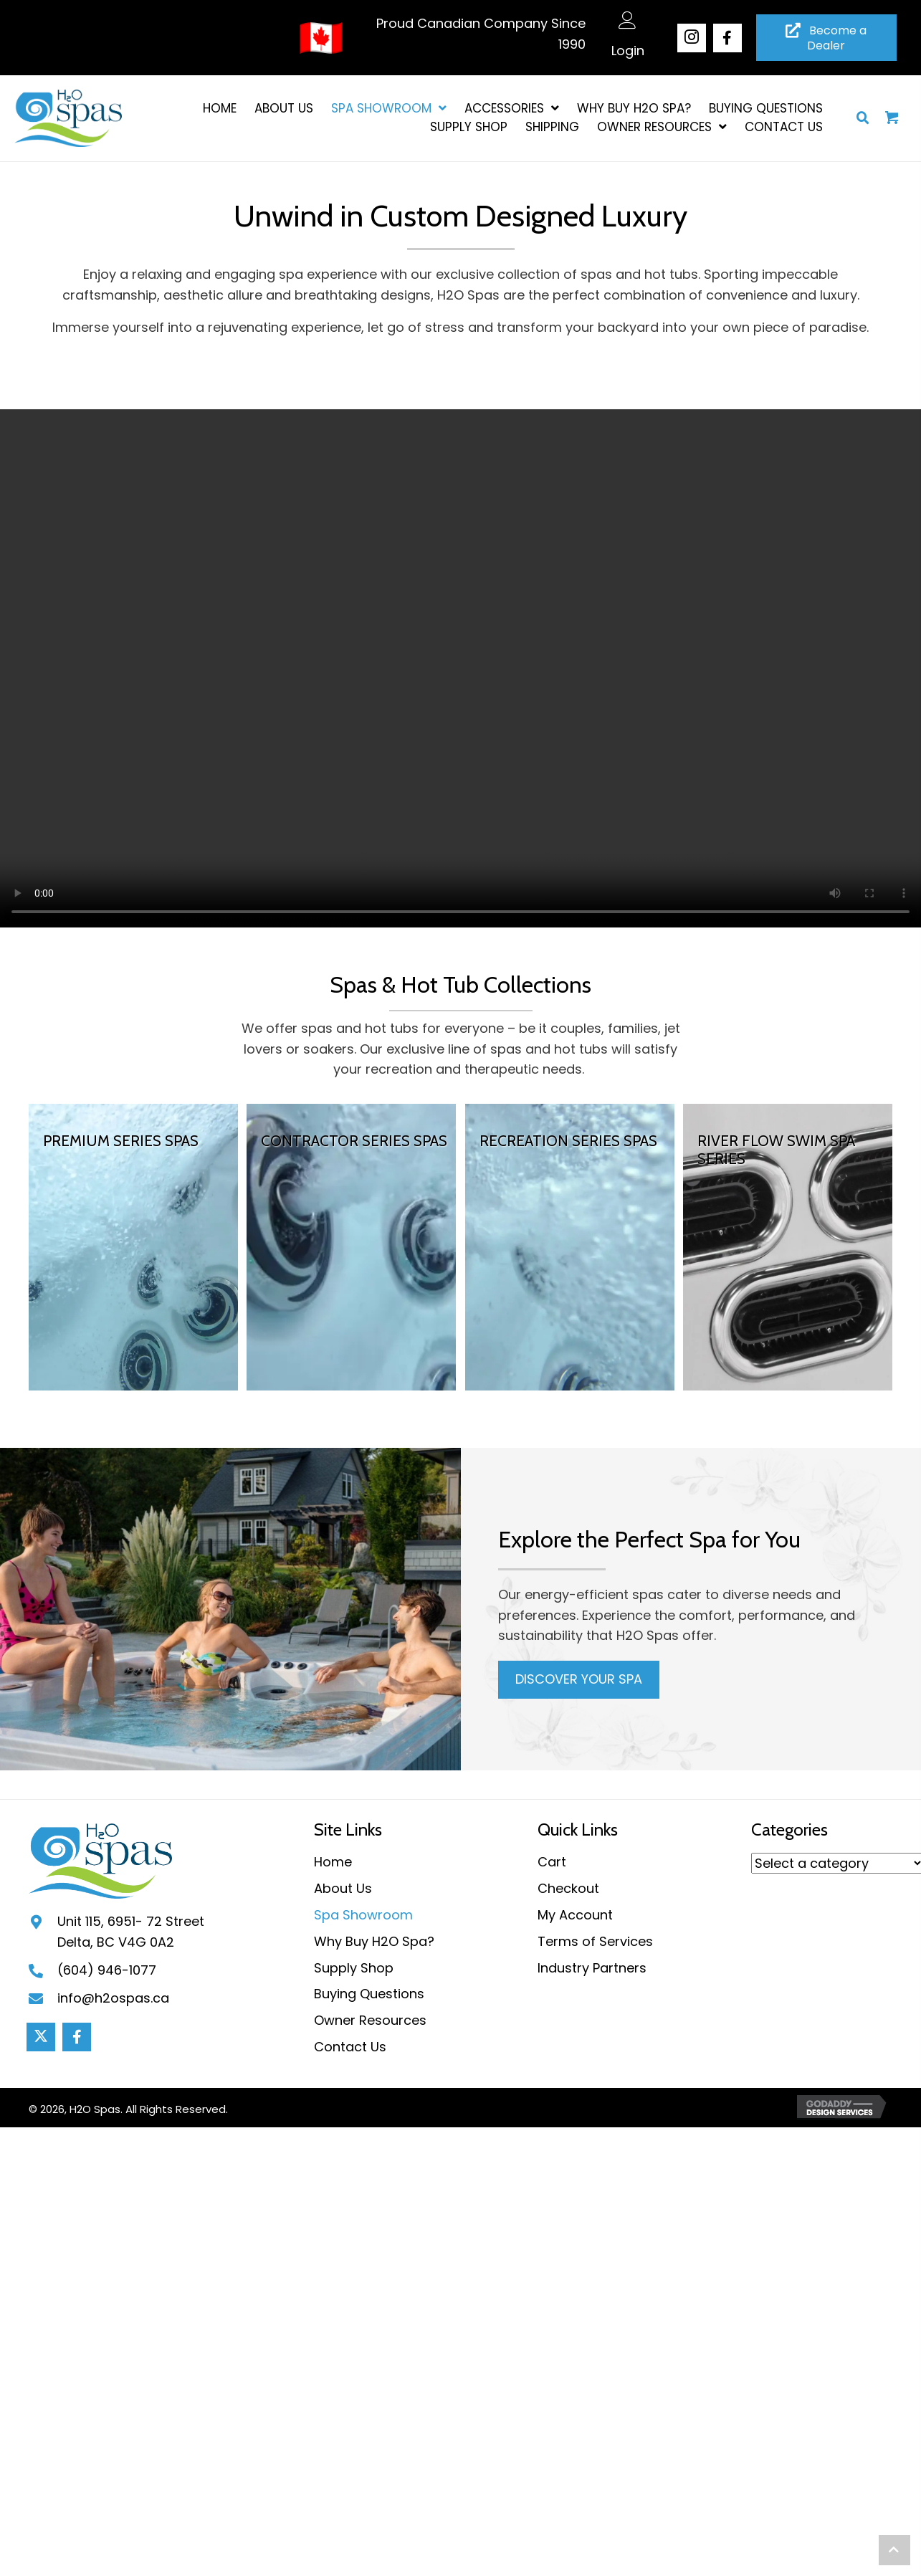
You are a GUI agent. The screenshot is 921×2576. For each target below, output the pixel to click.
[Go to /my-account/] (628, 41)
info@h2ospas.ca (113, 1998)
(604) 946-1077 (106, 1970)
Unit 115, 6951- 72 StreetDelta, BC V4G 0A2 (130, 1931)
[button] (691, 38)
